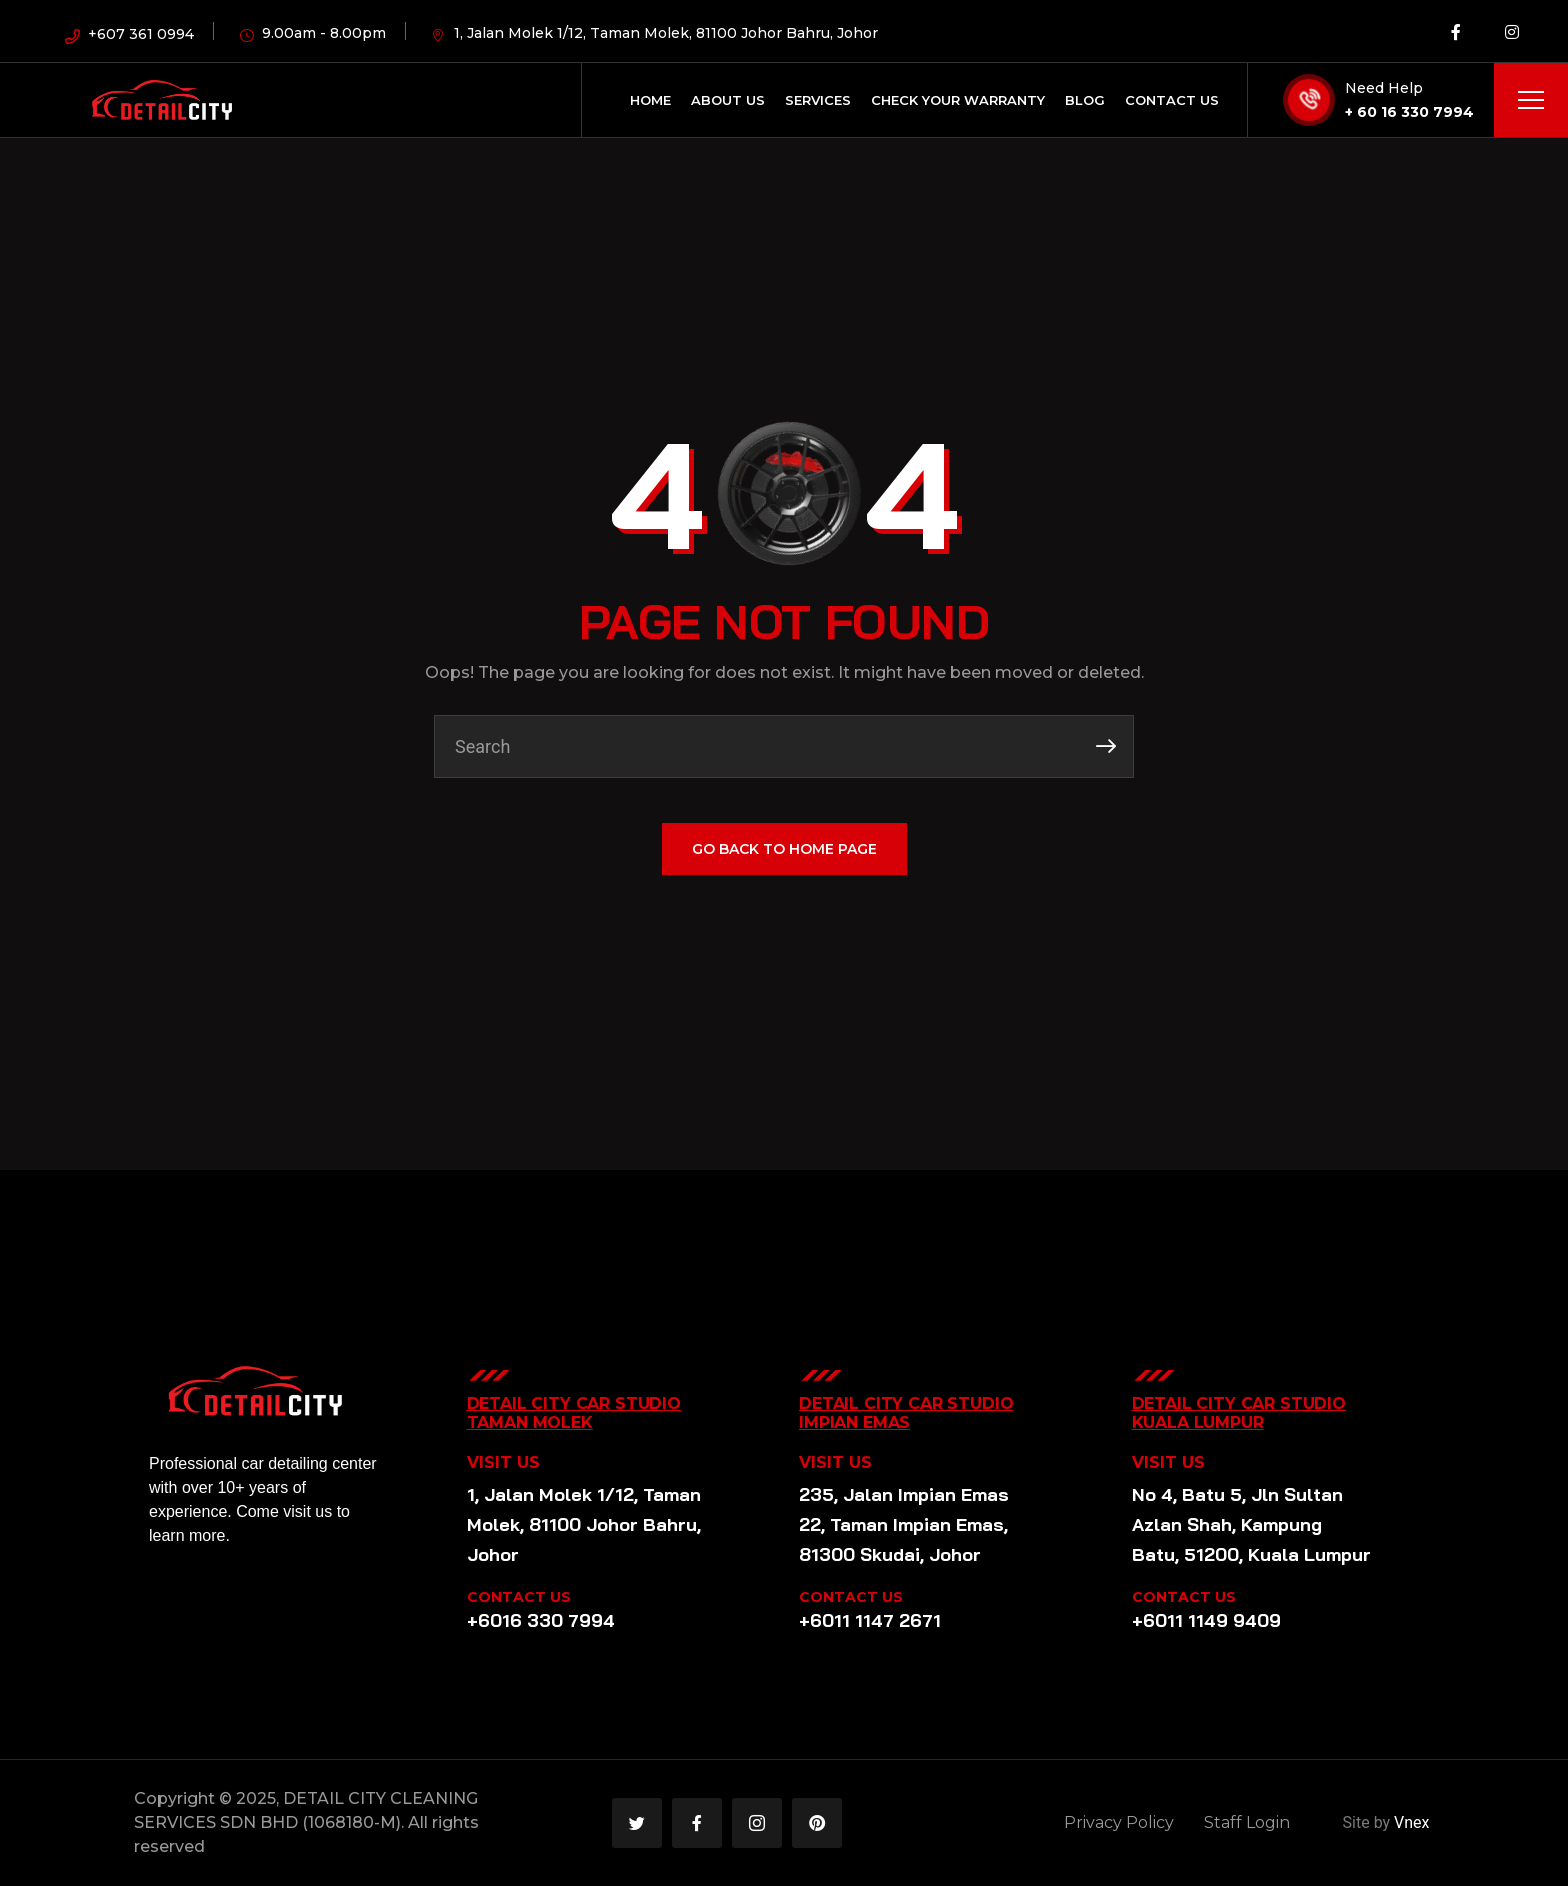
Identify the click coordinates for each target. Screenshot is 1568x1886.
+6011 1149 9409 (1206, 1620)
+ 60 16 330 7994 (1409, 112)
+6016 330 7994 (541, 1620)
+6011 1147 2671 (870, 1620)
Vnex (1411, 1822)
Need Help (1384, 88)
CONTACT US (519, 1597)
